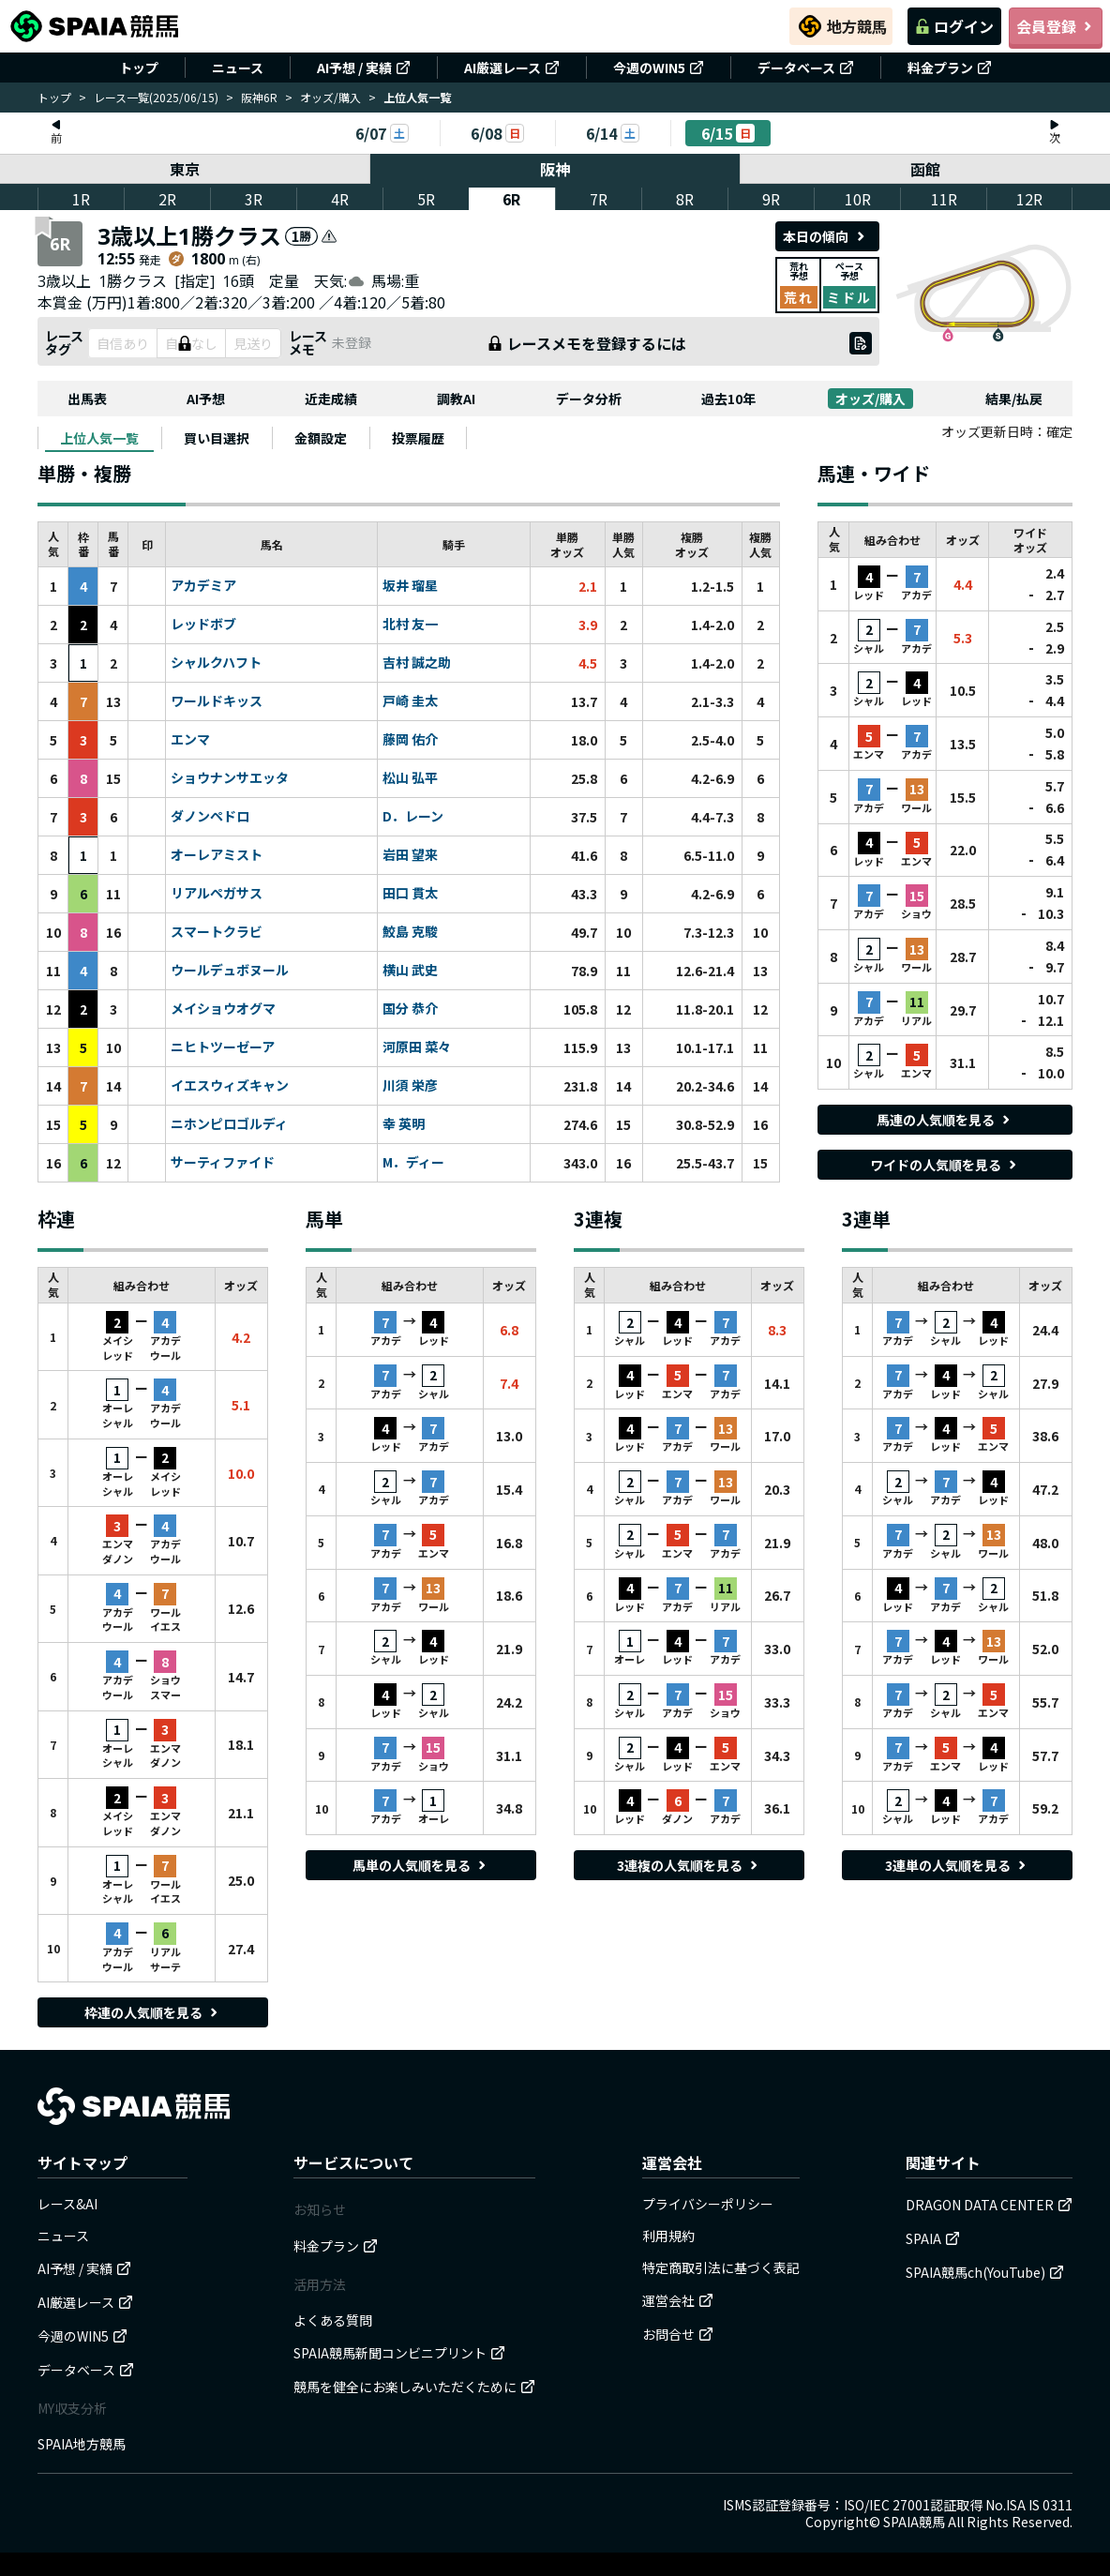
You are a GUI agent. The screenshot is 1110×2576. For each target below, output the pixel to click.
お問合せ (677, 2334)
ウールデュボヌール (230, 970)
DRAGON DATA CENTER (989, 2204)
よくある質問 (332, 2320)
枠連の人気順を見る (153, 2012)
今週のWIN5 (658, 67)
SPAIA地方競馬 (82, 2443)
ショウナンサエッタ (230, 778)
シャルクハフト (216, 663)
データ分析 (588, 398)
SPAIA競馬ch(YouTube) (985, 2272)
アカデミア (203, 586)
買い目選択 (216, 437)
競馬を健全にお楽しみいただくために (414, 2386)
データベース (806, 67)
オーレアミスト (216, 855)
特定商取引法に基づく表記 (721, 2267)
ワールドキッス (216, 701)
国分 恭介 (410, 1009)
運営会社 (677, 2300)
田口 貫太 (410, 893)
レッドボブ (203, 624)
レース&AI (68, 2203)
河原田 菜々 (416, 1047)
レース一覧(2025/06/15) (156, 97)
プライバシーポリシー (707, 2203)
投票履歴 (418, 437)
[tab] (99, 438)
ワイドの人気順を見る (945, 1165)
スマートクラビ (216, 932)
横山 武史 (410, 970)
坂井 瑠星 (410, 586)
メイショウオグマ (223, 1009)
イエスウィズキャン (230, 1085)
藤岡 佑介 (410, 739)
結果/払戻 (1014, 398)
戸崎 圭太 (410, 701)
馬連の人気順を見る (945, 1120)
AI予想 (205, 398)
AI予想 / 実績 (364, 67)
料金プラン (950, 67)
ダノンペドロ (210, 816)
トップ (138, 67)
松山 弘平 (410, 778)
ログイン (954, 26)
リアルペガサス (216, 893)
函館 (925, 169)
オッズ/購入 (330, 97)
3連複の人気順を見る (689, 1865)
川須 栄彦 (410, 1085)
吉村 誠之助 (416, 663)
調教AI (456, 398)
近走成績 (331, 398)
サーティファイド (223, 1162)
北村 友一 (410, 624)
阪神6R (259, 97)
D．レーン (412, 816)
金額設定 (320, 437)
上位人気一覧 (99, 437)
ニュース (237, 67)
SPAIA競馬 (914, 2521)
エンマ (190, 739)
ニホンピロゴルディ (229, 1124)
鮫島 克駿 (410, 932)
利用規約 (668, 2235)
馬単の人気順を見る (421, 1865)
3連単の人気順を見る (957, 1865)
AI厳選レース (512, 67)
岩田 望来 (410, 855)
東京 (184, 169)
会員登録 (1055, 26)
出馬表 (87, 398)
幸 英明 (403, 1124)
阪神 (555, 169)
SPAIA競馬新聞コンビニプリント (399, 2352)
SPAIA (933, 2238)
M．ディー (413, 1162)
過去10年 (728, 398)
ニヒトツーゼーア (223, 1047)
